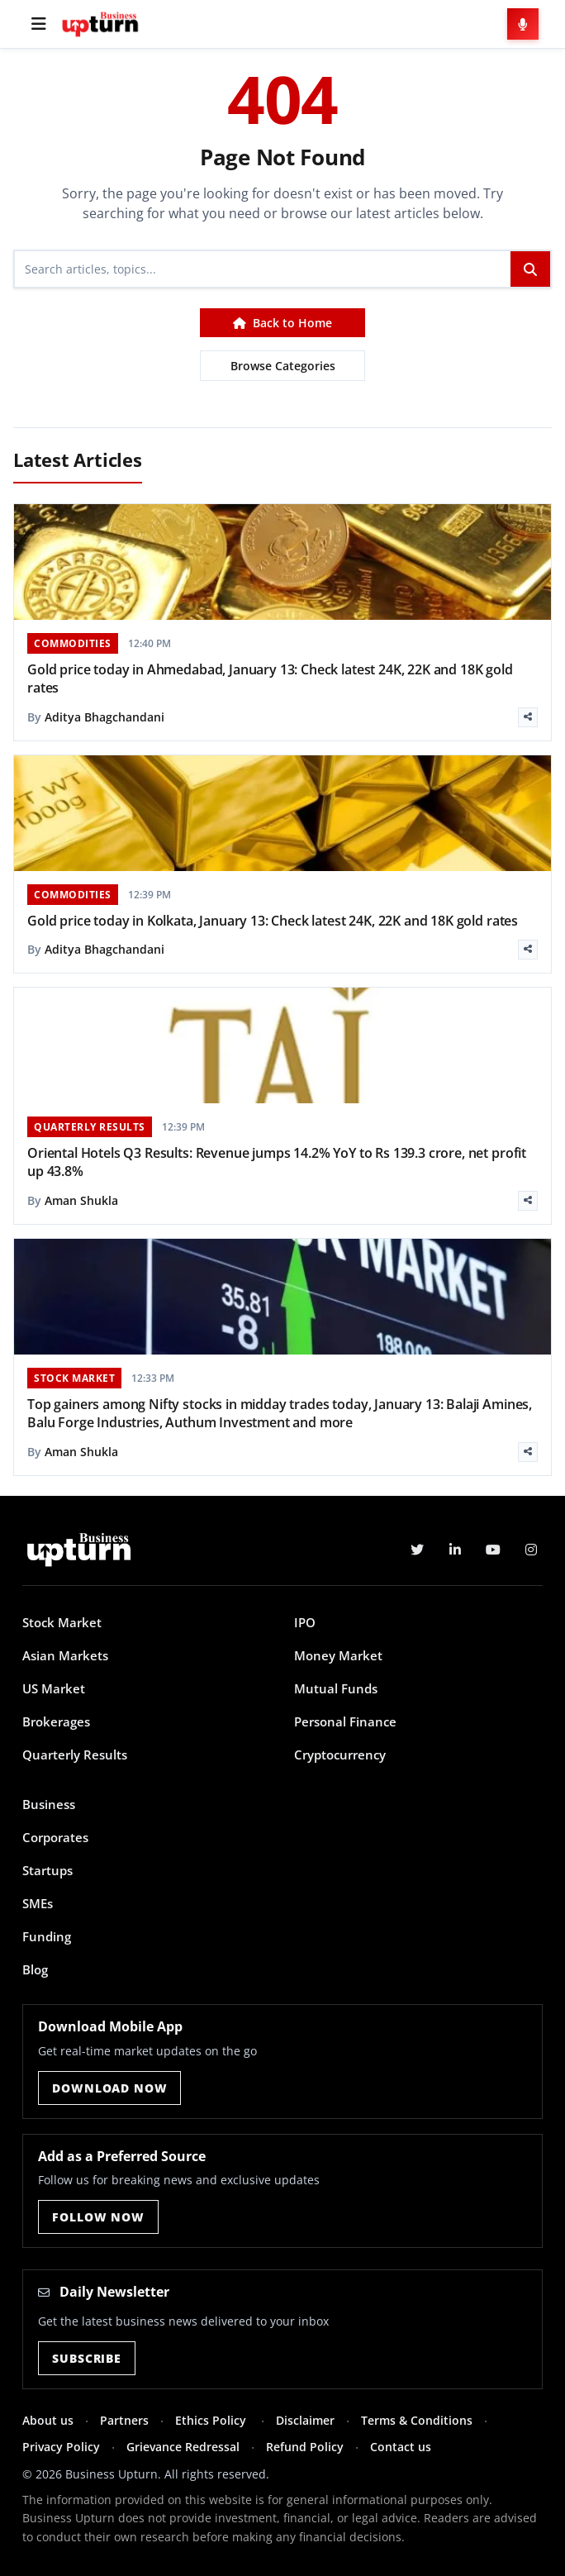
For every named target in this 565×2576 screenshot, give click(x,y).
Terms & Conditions (416, 2420)
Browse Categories (282, 366)
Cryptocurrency (340, 1754)
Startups (47, 1870)
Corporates (55, 1837)
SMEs (37, 1903)
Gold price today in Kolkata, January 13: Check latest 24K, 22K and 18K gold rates (272, 921)
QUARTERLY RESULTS (89, 1127)
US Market (53, 1688)
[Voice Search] (523, 24)
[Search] (262, 269)
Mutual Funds (335, 1688)
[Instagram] (531, 1549)
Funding (46, 1936)
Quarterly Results (74, 1754)
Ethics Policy (212, 2420)
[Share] (528, 717)
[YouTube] (493, 1549)
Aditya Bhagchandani (104, 717)
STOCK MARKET (74, 1378)
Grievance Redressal (183, 2447)
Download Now (109, 2088)
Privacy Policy (61, 2447)
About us (48, 2420)
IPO (305, 1622)
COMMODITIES (73, 643)
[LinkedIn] (455, 1549)
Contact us (400, 2447)
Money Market (338, 1655)
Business (48, 1804)
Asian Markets (65, 1655)
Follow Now (98, 2217)
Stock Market (62, 1622)
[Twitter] (417, 1549)
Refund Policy (305, 2447)
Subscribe (86, 2358)
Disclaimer (305, 2420)
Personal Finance (345, 1721)
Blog (35, 1969)
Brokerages (56, 1721)
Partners (124, 2420)
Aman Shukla (81, 1200)
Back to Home (282, 323)
